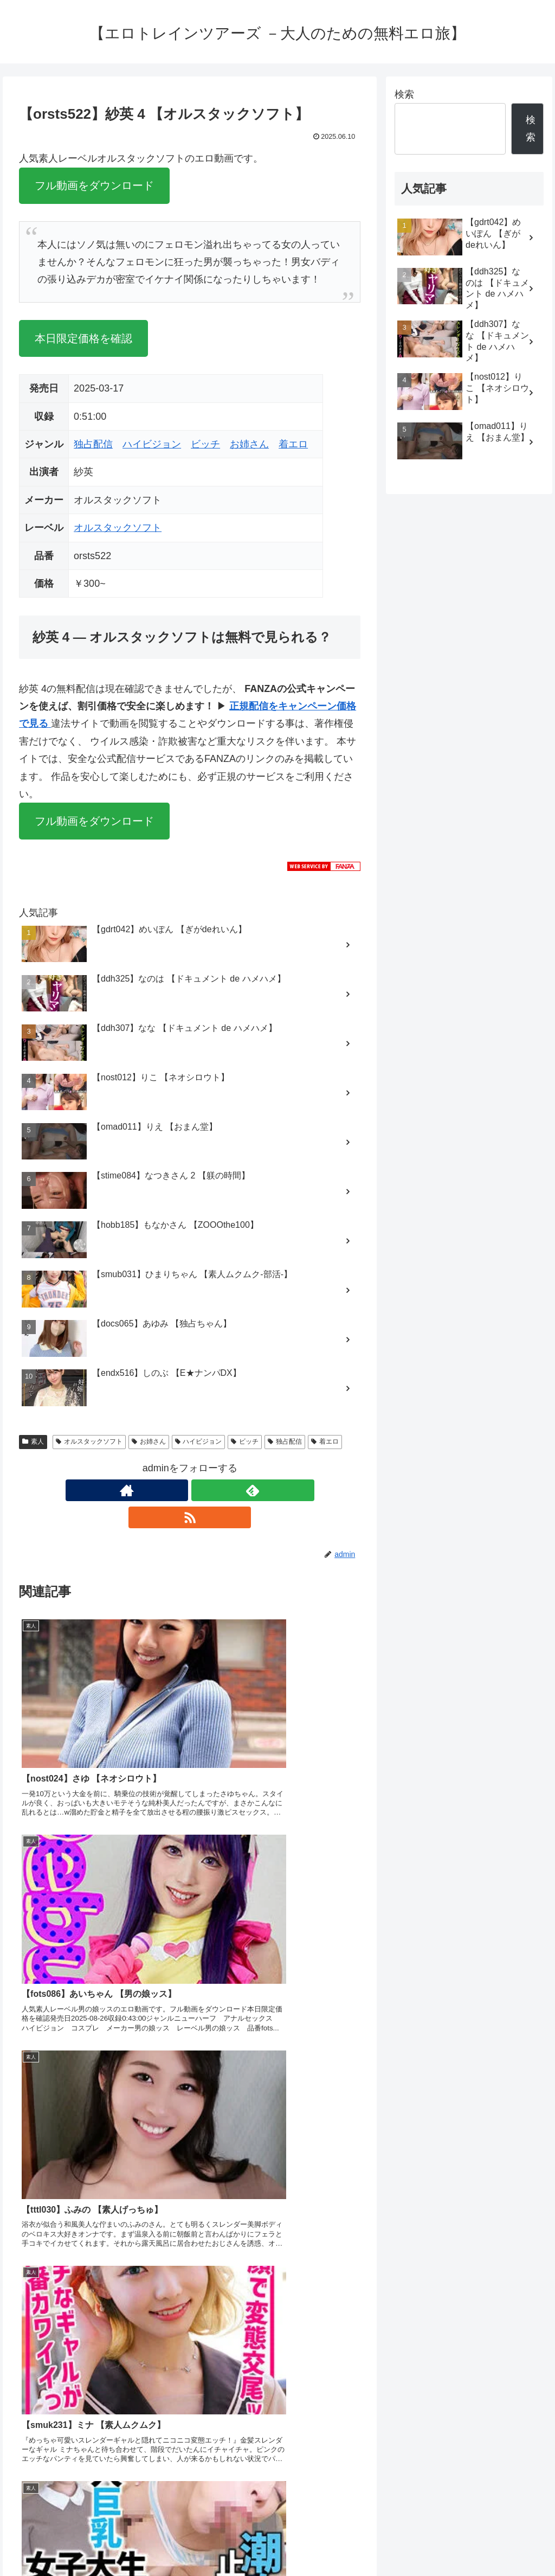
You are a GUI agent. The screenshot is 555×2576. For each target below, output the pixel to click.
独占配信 (93, 444)
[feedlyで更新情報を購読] (190, 1490)
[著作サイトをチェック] (165, 1490)
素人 (33, 1441)
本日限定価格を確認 (83, 338)
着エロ (293, 444)
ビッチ (205, 444)
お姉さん (249, 444)
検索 (404, 94)
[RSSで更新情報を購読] (214, 1490)
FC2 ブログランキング (243, 2468)
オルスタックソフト (118, 527)
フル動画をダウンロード (94, 185)
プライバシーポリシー (507, 2541)
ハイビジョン (151, 444)
